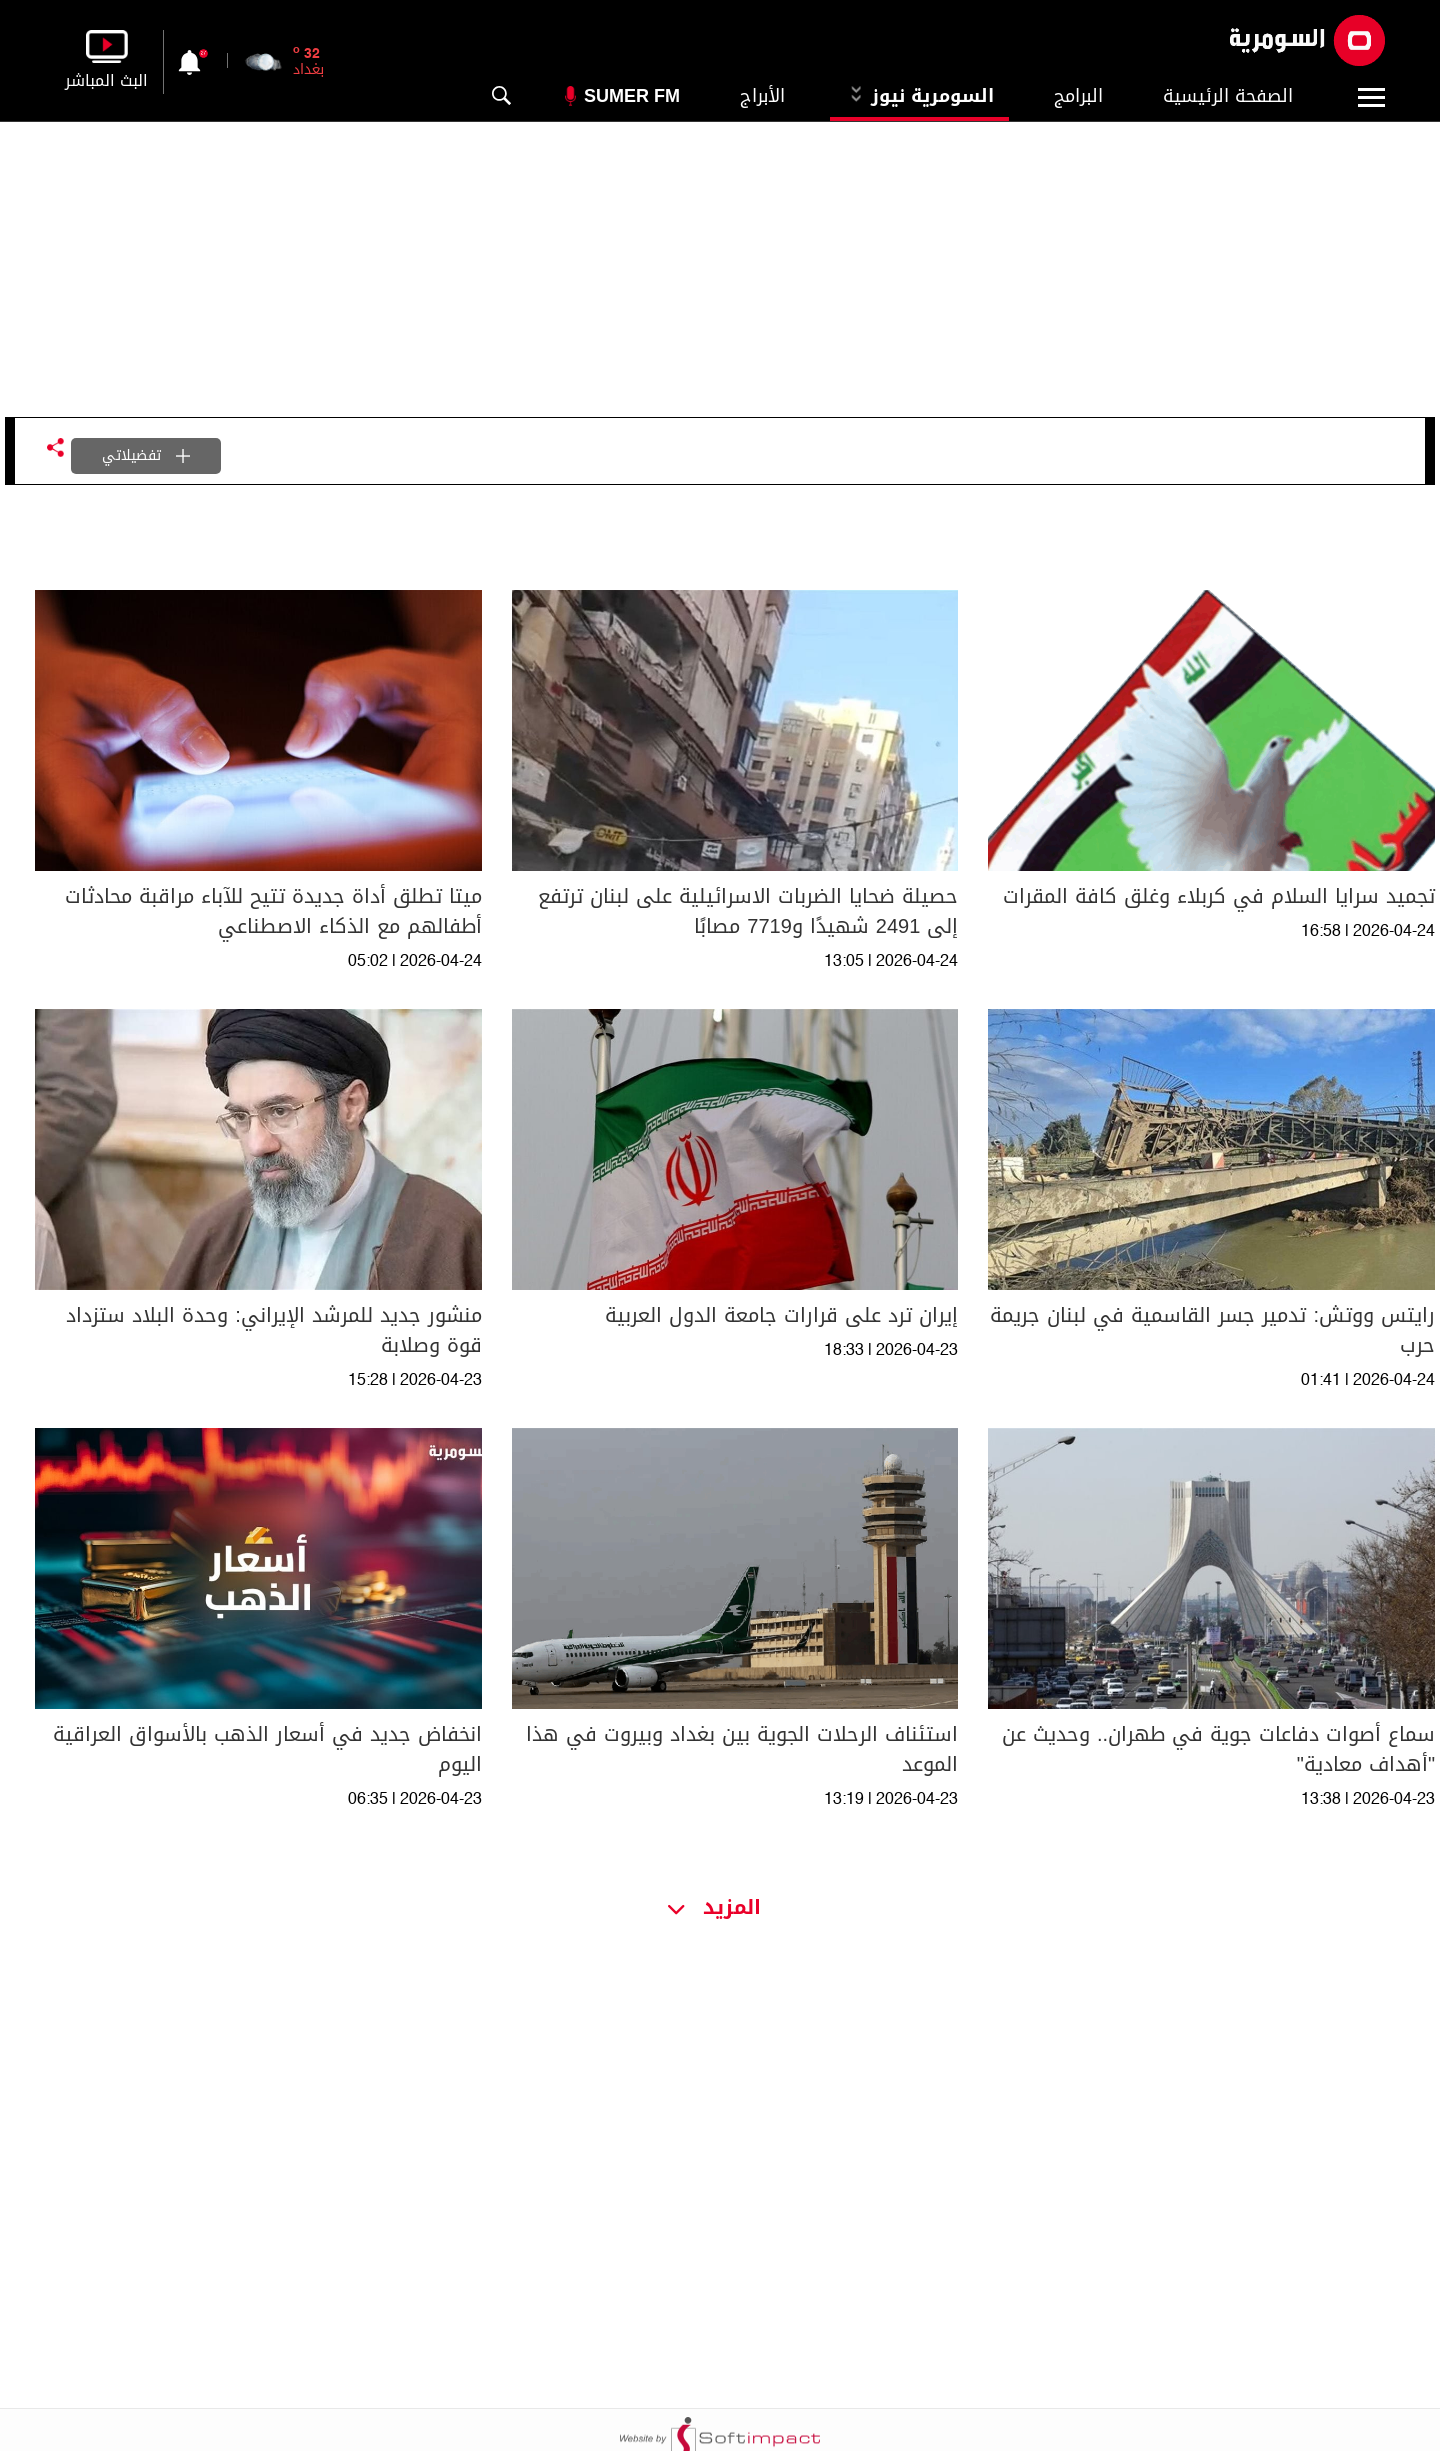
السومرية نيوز (919, 96)
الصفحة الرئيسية (1228, 96)
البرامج (1078, 96)
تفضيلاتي (146, 455)
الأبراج (762, 96)
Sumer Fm (632, 96)
